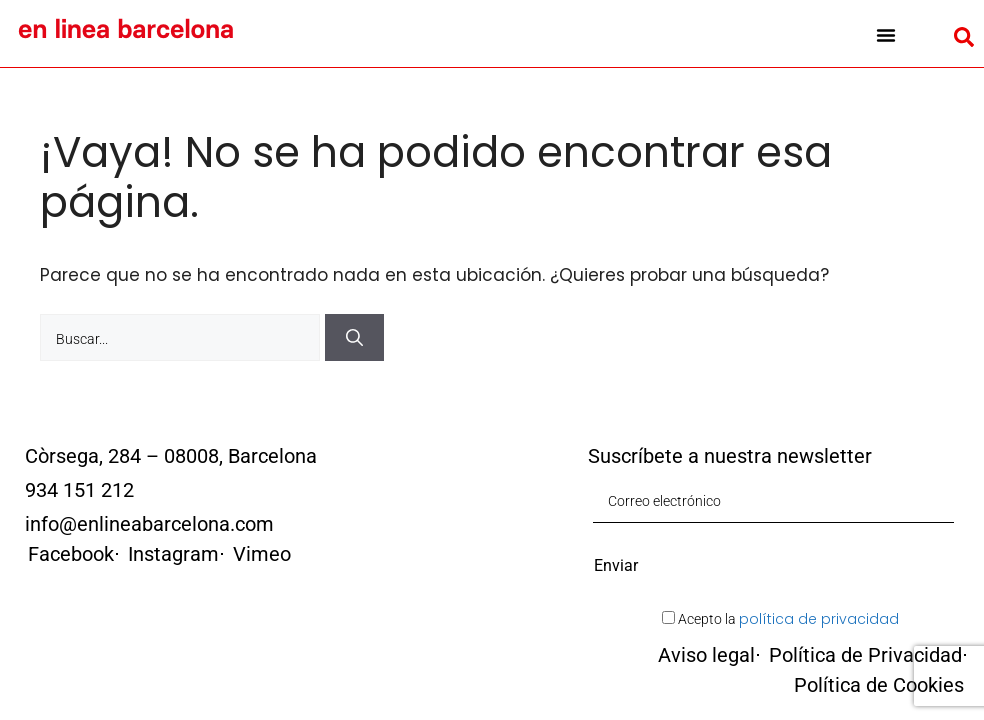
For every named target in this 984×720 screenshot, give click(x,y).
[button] (885, 35)
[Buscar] (354, 338)
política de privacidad (819, 619)
